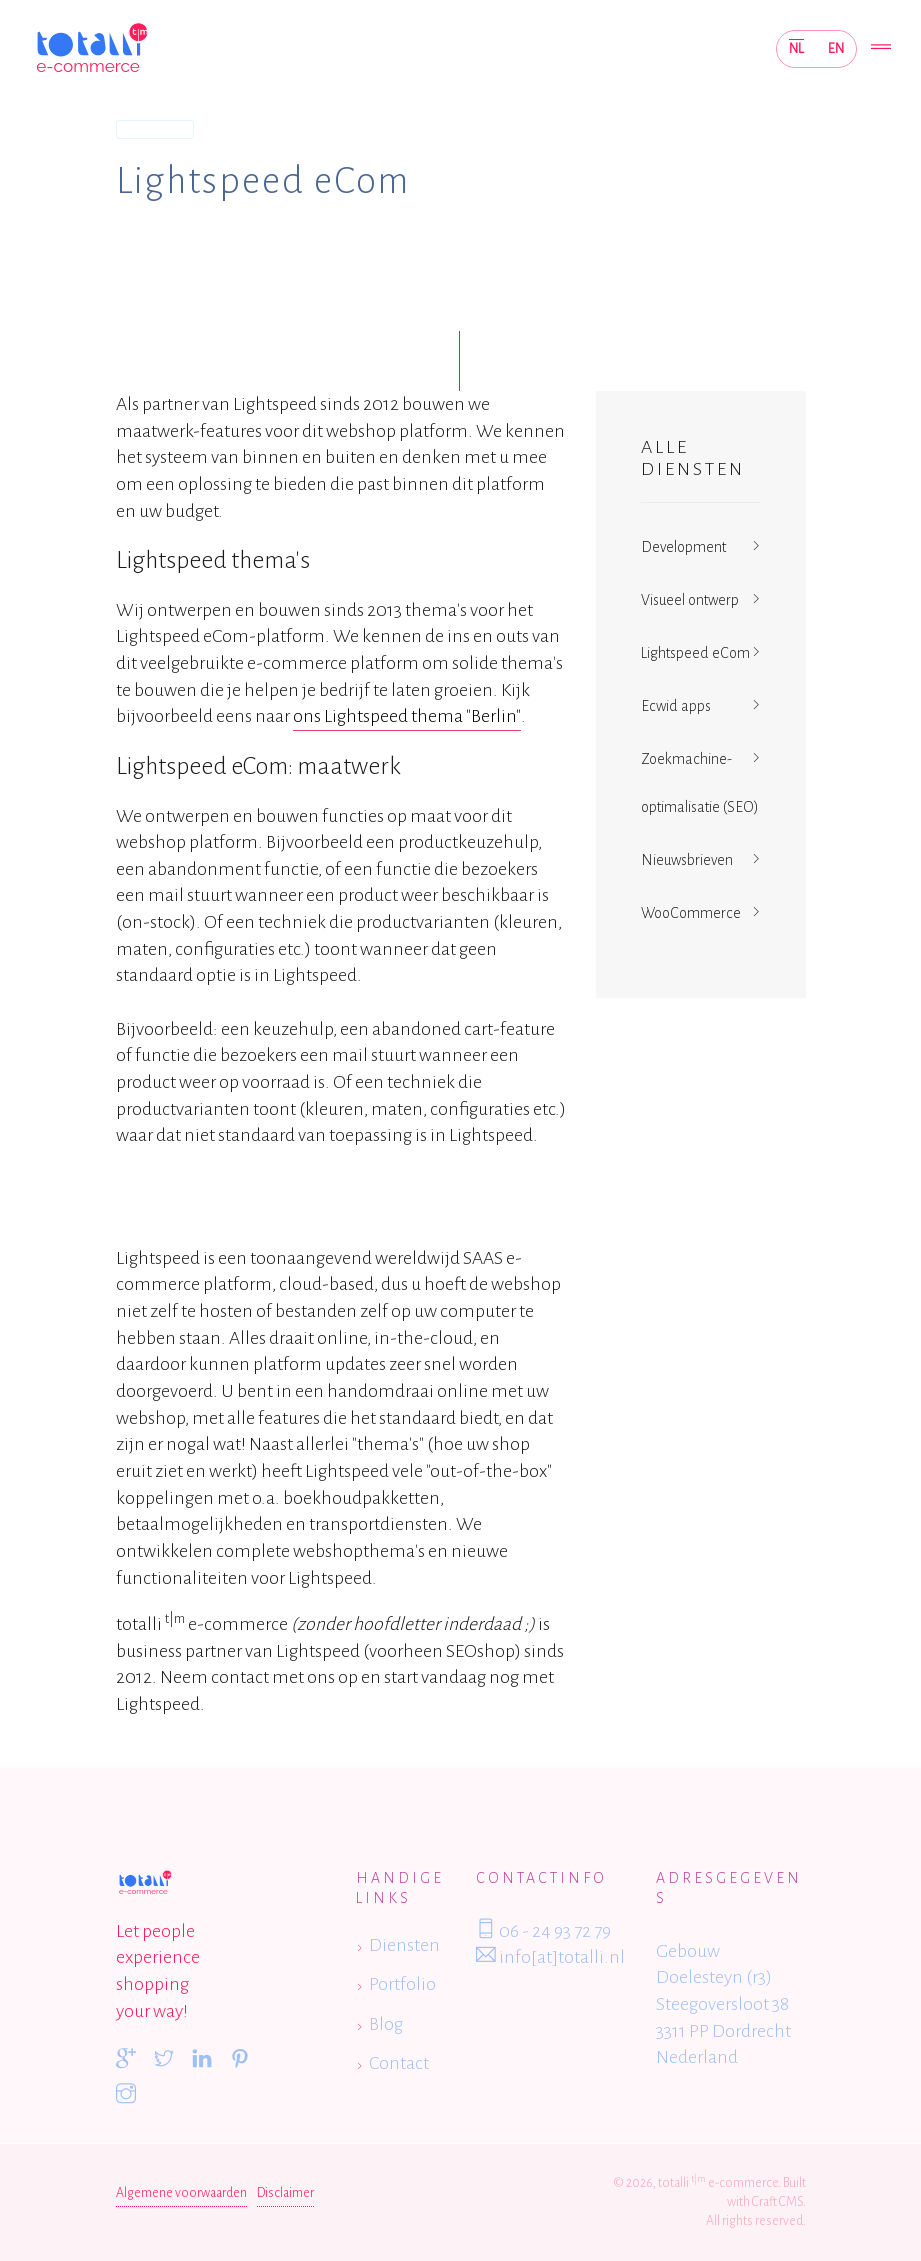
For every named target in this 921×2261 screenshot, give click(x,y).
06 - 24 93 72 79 (543, 1930)
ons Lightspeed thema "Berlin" (407, 716)
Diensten (154, 129)
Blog (386, 2024)
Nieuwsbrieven (687, 860)
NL (796, 48)
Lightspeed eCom (695, 653)
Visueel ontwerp (690, 600)
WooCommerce (691, 913)
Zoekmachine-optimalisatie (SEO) (700, 783)
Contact (399, 2063)
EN (836, 48)
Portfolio (402, 1984)
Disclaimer (285, 2193)
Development (683, 547)
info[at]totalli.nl (550, 1956)
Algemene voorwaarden (181, 2193)
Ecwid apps (676, 706)
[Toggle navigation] (881, 48)
